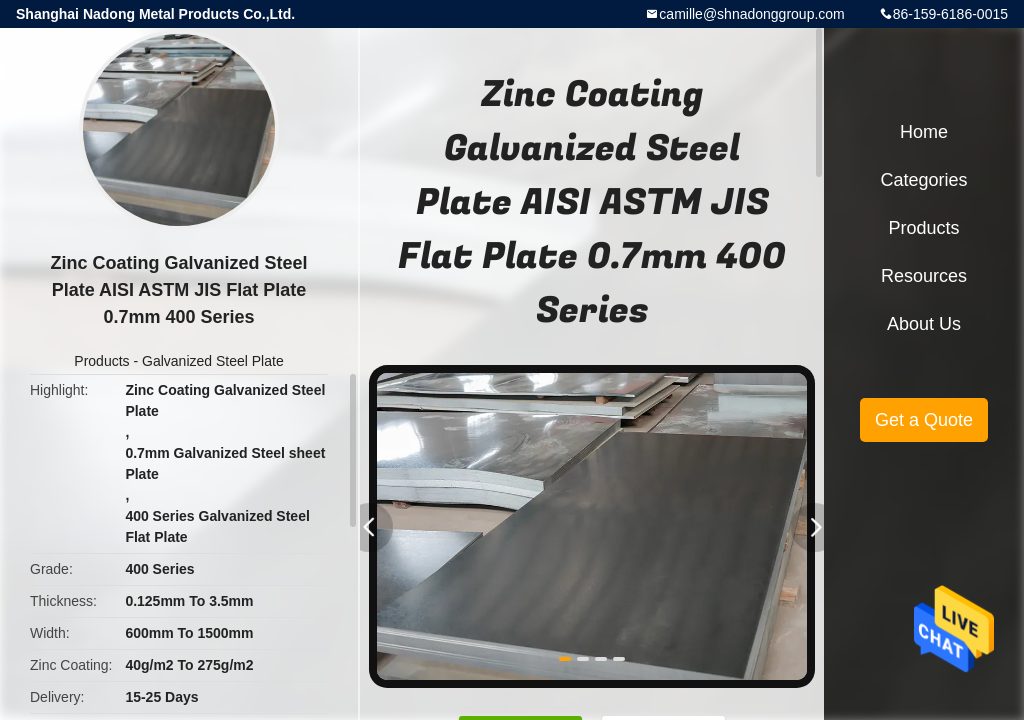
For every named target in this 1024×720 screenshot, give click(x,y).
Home (924, 132)
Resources (924, 276)
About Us (924, 324)
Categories (923, 180)
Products (101, 361)
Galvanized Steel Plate (213, 361)
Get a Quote (924, 420)
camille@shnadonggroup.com (751, 14)
